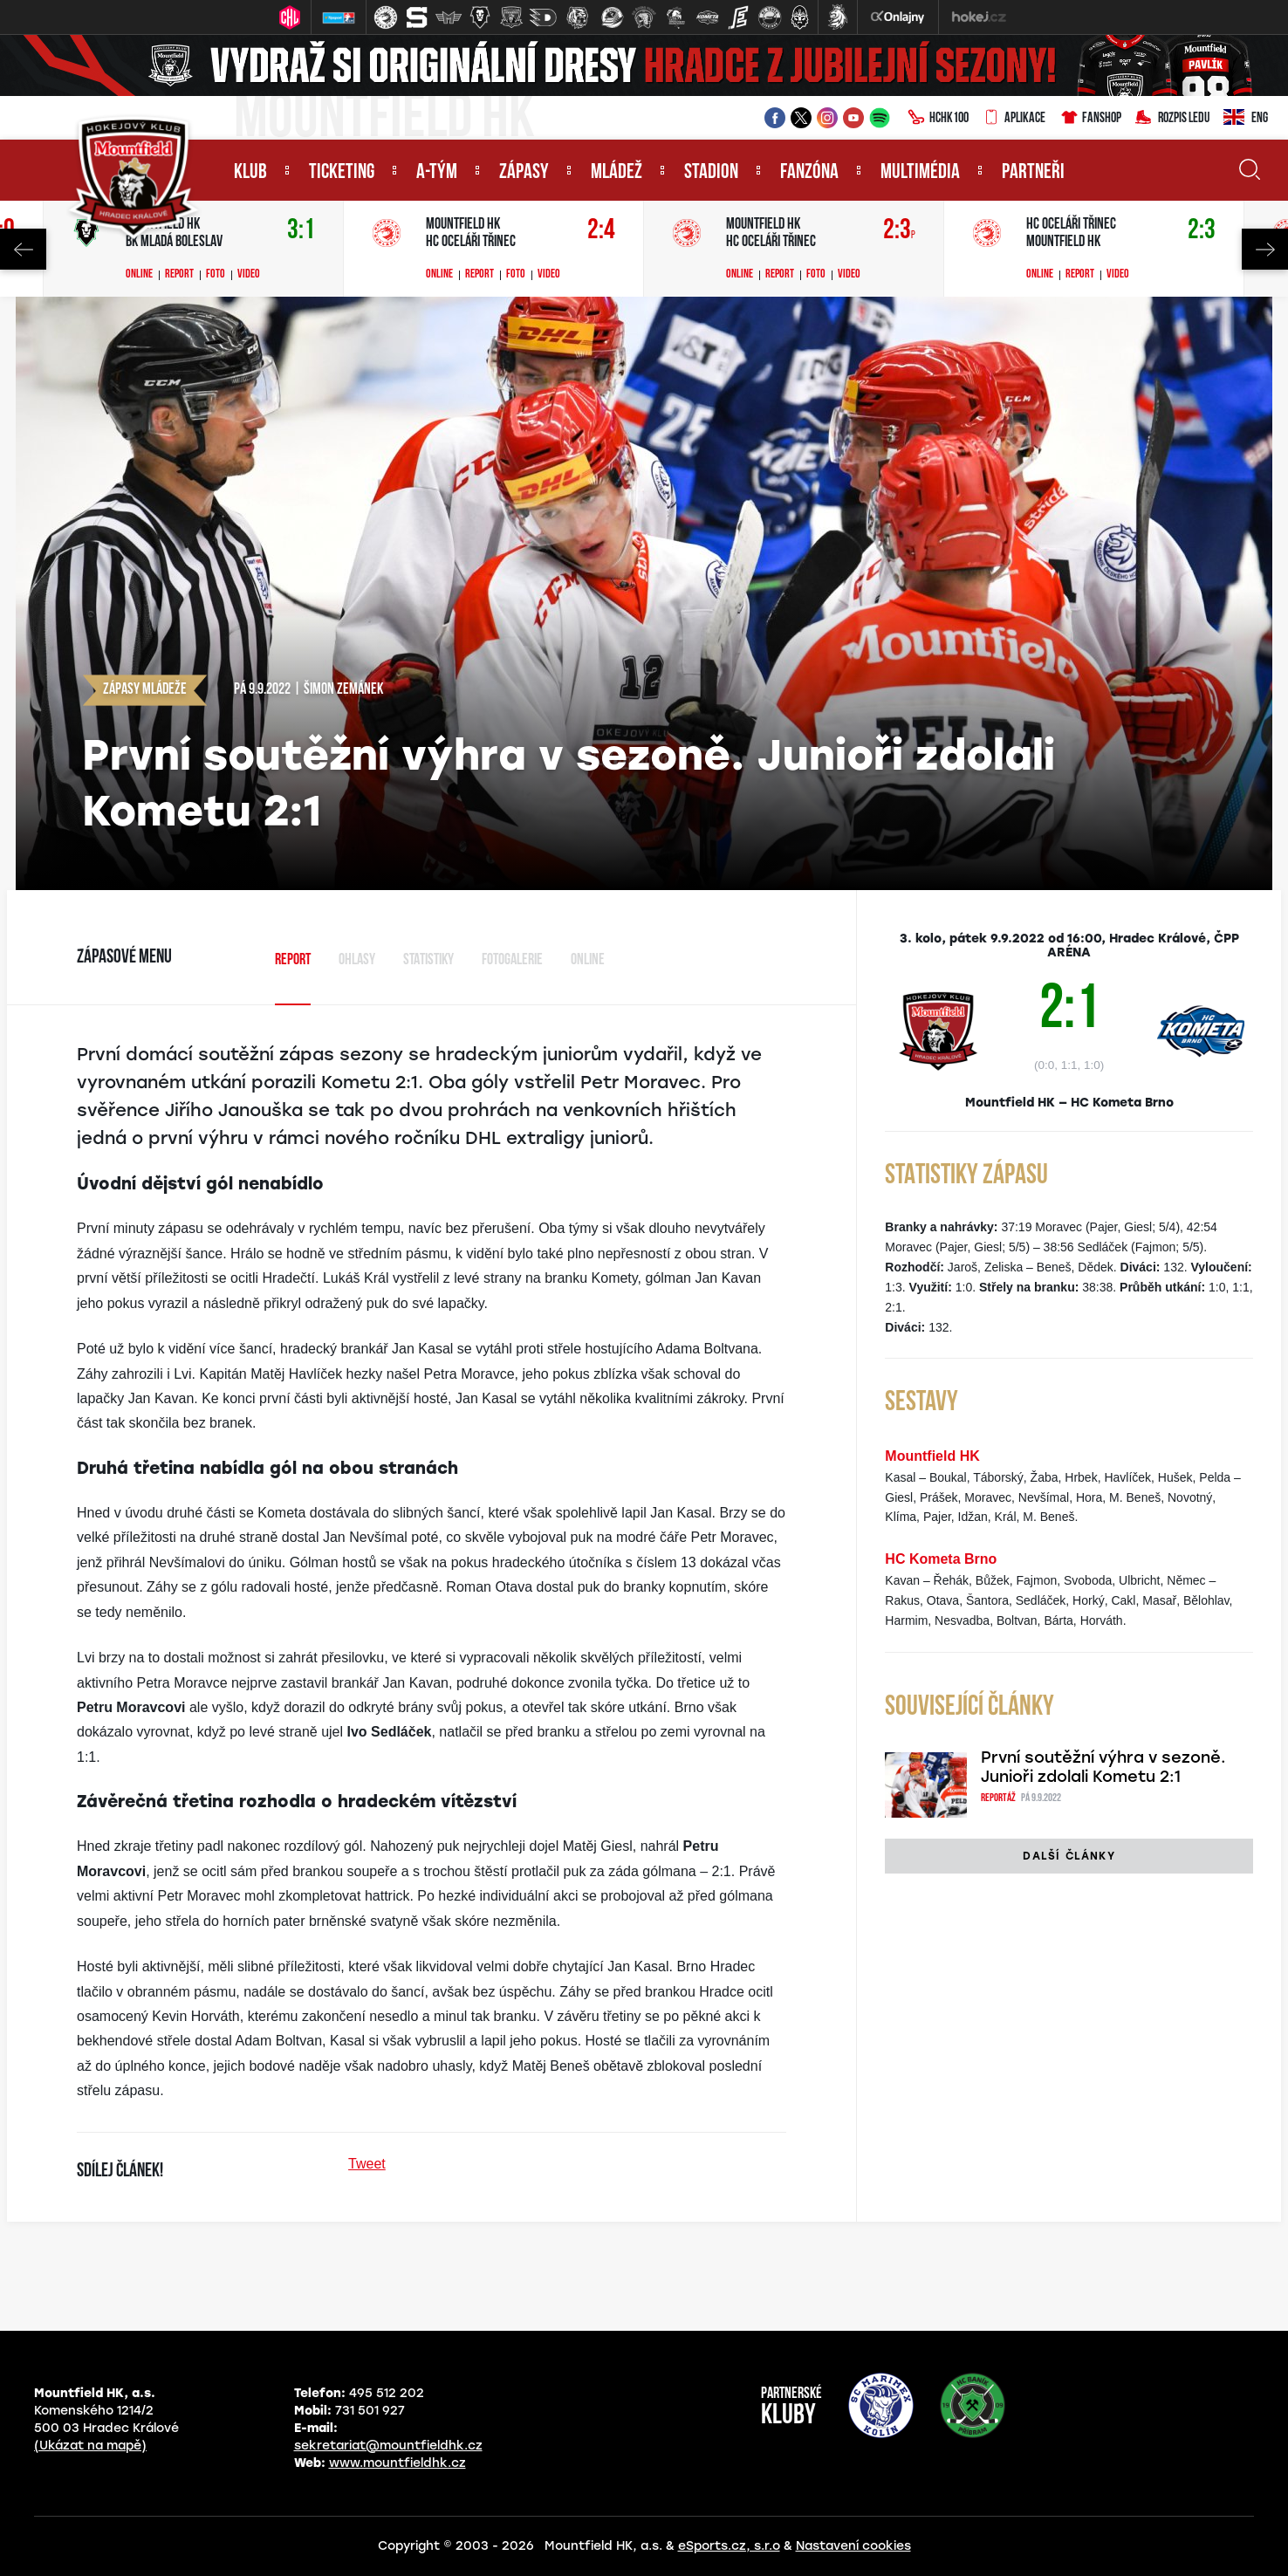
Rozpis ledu (1172, 119)
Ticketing (341, 172)
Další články (1068, 1856)
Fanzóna (809, 172)
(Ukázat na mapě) (90, 2445)
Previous (23, 249)
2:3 (899, 230)
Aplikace (1014, 119)
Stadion (711, 172)
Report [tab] (293, 960)
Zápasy (524, 172)
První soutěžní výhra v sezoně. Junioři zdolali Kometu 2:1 (1103, 1767)
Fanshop (1090, 119)
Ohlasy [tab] (357, 960)
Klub (250, 172)
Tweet (367, 2163)
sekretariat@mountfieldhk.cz (388, 2445)
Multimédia (920, 172)
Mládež (616, 172)
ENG (1245, 119)
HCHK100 (938, 119)
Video (248, 275)
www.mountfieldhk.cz (397, 2463)
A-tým (436, 172)
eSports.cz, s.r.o (729, 2545)
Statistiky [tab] (428, 960)
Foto (215, 275)
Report (179, 275)
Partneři (1033, 172)
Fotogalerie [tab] (512, 960)
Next (1265, 249)
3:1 (301, 230)
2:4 (601, 230)
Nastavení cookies (853, 2545)
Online (139, 275)
